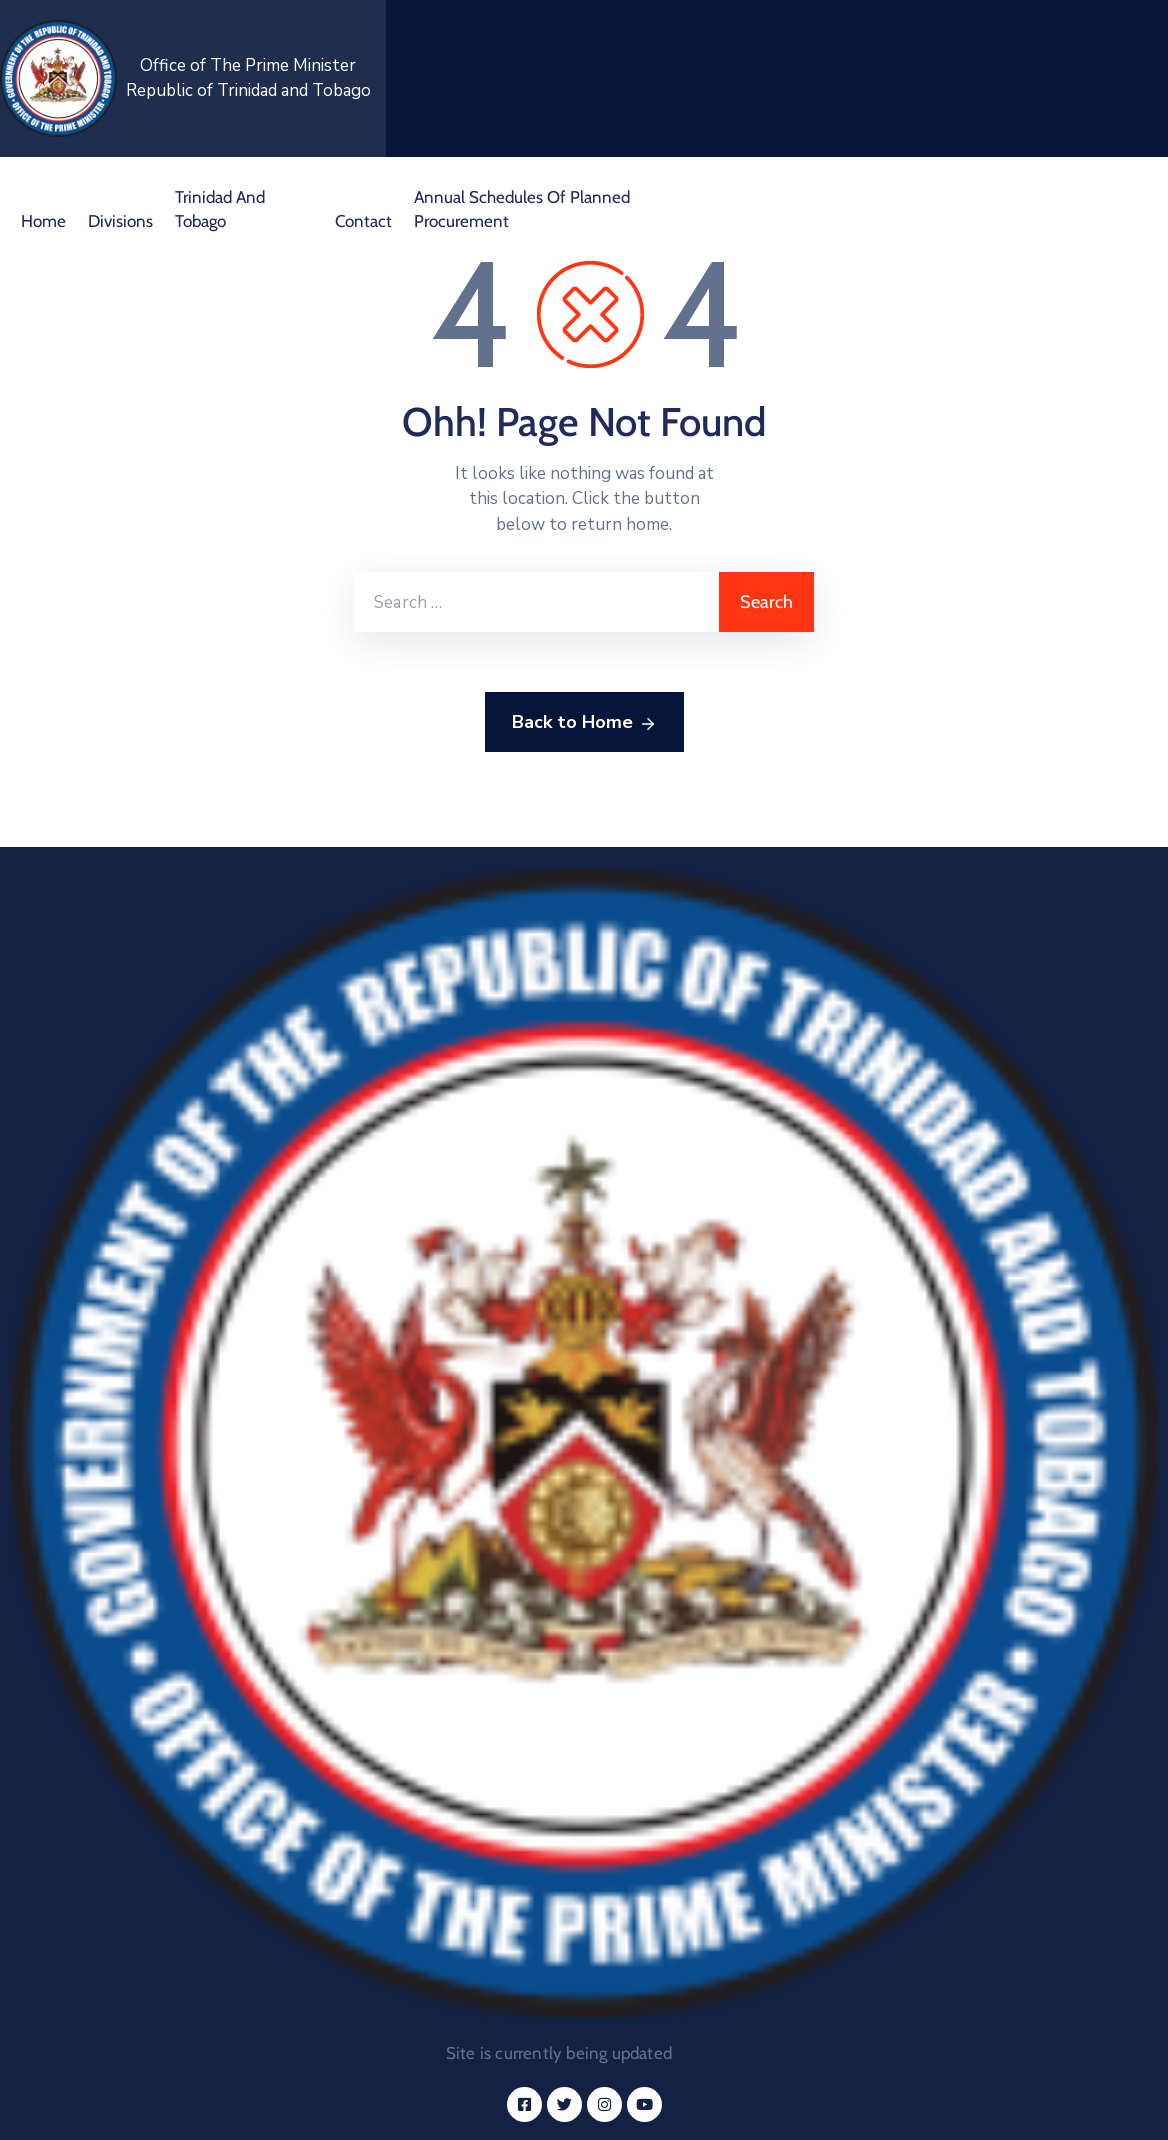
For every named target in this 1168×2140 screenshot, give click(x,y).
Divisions (120, 221)
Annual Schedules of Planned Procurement (522, 209)
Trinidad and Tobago (220, 209)
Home (43, 221)
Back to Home (584, 723)
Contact (363, 221)
